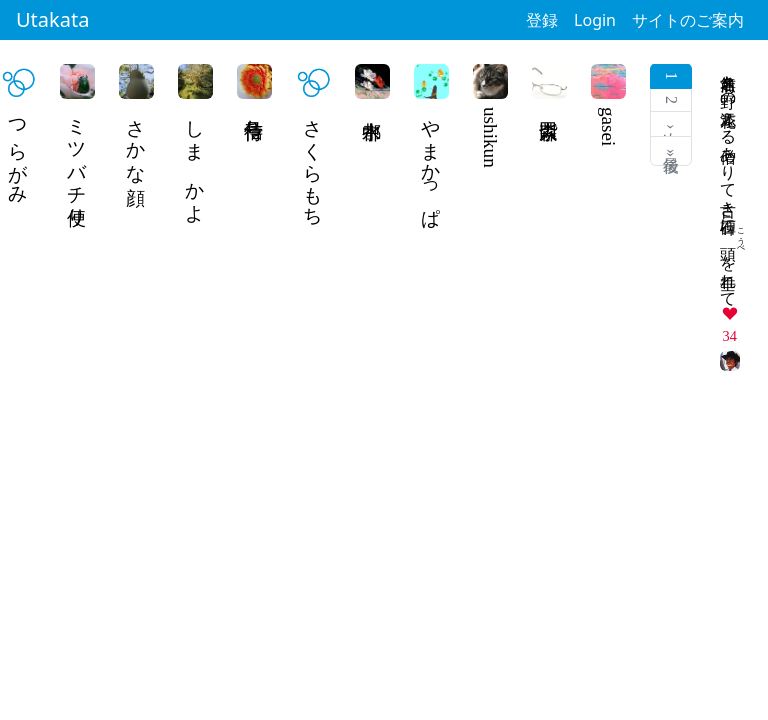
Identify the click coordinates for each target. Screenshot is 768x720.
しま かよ (195, 160)
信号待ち (254, 118)
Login (595, 20)
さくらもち (313, 162)
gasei (608, 126)
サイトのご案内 (688, 20)
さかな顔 (136, 140)
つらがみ (18, 151)
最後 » (671, 151)
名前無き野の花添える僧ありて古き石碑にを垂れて (728, 181)
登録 (542, 20)
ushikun (490, 137)
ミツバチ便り (77, 162)
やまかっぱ (431, 162)
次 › (671, 124)
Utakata (52, 19)
